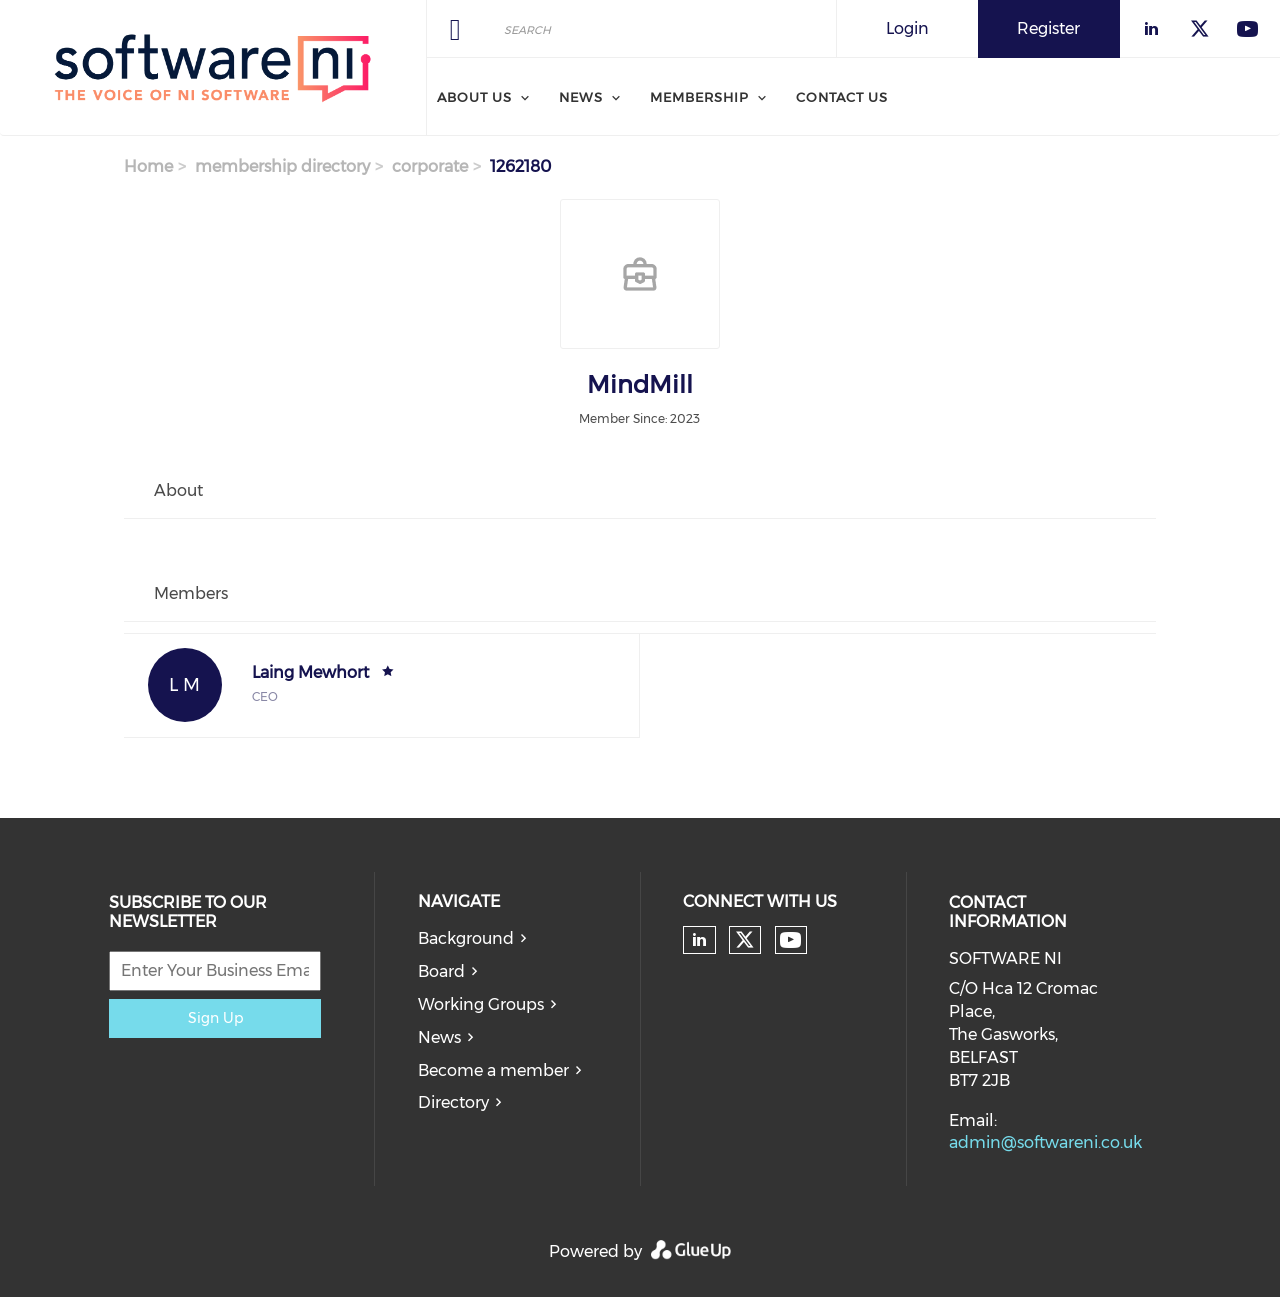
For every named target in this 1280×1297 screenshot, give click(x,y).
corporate (430, 166)
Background (466, 938)
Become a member (493, 1070)
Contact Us (842, 97)
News (581, 97)
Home (148, 166)
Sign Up (215, 1018)
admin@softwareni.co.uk (1045, 1142)
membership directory (282, 166)
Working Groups (481, 1004)
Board (441, 971)
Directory (453, 1102)
